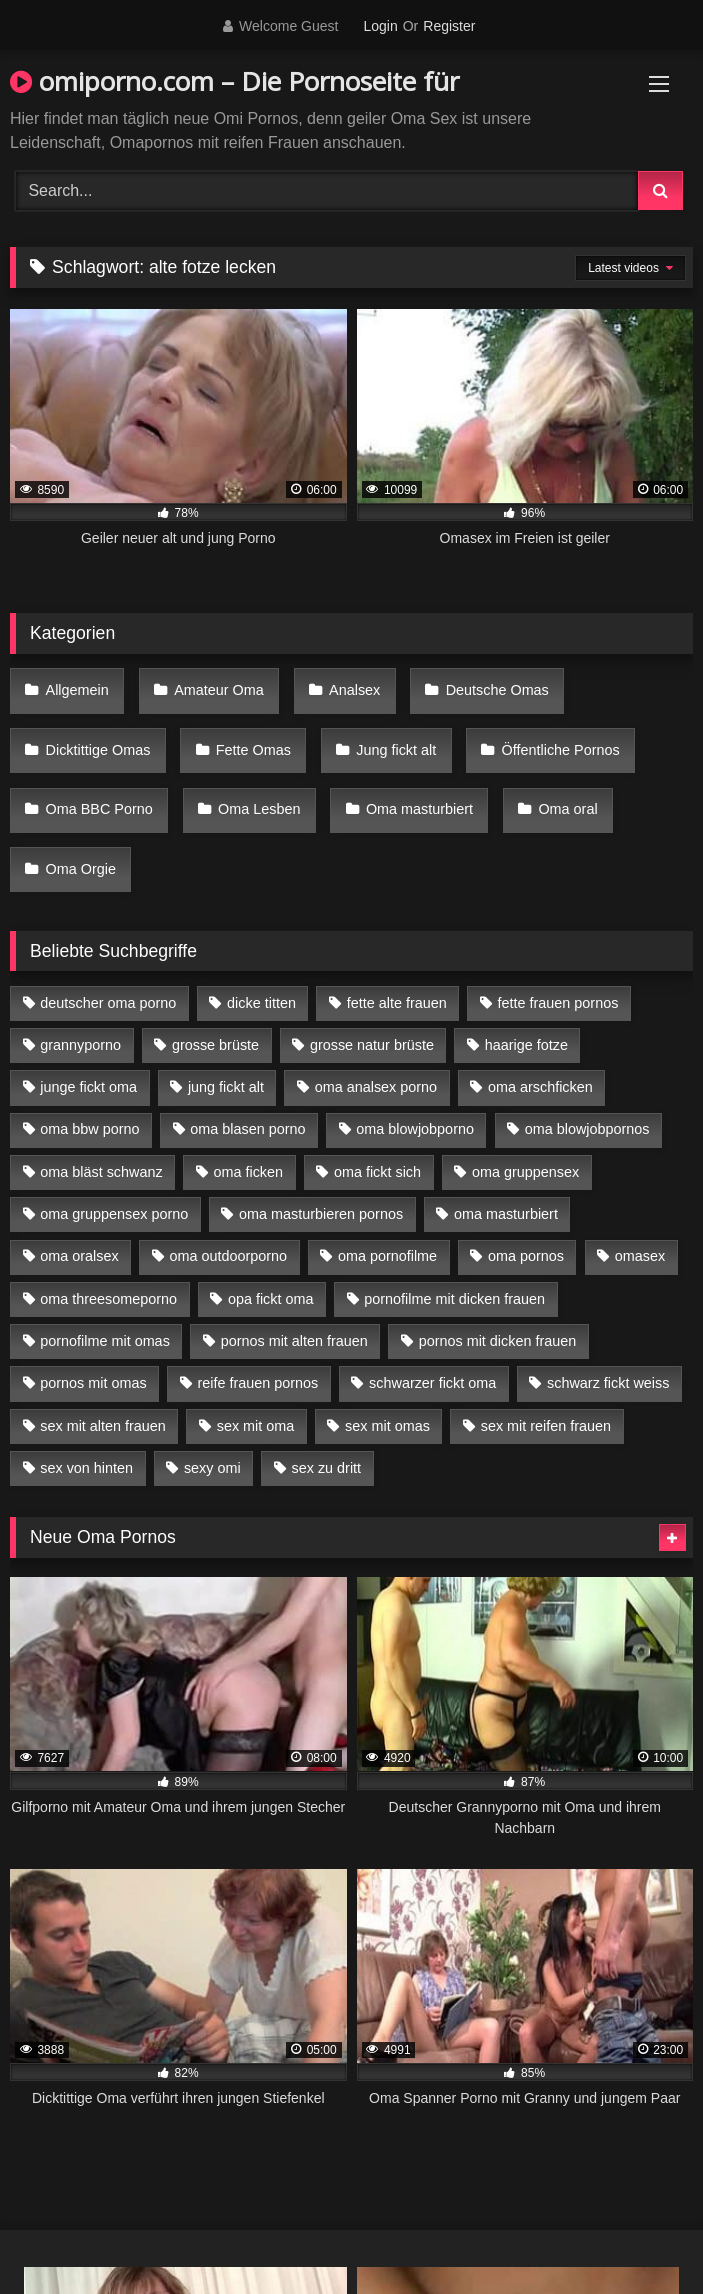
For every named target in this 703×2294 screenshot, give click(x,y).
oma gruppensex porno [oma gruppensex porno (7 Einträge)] (114, 1214)
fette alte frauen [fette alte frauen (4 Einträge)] (397, 1003)
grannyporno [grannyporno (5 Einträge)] (80, 1045)
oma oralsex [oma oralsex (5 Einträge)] (79, 1256)
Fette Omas (253, 750)
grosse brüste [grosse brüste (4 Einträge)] (215, 1045)
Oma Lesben (259, 809)
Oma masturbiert (419, 809)
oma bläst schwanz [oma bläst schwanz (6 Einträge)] (101, 1172)
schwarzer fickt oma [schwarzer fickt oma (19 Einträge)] (432, 1383)
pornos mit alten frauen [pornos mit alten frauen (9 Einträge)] (294, 1341)
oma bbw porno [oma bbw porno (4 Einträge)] (89, 1129)
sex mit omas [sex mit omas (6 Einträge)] (387, 1426)
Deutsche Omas (497, 690)
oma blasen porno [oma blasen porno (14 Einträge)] (247, 1129)
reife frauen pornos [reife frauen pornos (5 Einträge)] (257, 1383)
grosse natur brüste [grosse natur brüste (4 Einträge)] (372, 1045)
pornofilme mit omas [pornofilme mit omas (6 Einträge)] (105, 1341)
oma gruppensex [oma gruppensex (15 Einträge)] (525, 1172)
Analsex (354, 690)
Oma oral (567, 809)
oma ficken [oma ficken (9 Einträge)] (248, 1172)
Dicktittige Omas (98, 750)
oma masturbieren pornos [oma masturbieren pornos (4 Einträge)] (321, 1214)
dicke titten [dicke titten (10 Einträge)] (261, 1003)
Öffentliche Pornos (561, 750)
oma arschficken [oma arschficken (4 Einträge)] (540, 1087)
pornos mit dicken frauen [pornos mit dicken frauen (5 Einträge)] (498, 1341)
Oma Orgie (81, 869)
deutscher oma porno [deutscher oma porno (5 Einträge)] (108, 1003)
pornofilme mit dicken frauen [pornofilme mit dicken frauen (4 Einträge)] (454, 1299)
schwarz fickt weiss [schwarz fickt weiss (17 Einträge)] (608, 1383)
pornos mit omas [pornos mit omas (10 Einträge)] (93, 1383)
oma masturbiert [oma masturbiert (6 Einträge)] (506, 1214)
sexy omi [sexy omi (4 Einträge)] (212, 1468)
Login (380, 26)
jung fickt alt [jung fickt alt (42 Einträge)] (226, 1087)
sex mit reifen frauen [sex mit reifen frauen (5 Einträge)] (546, 1426)
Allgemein (77, 690)
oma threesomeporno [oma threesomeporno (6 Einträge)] (108, 1299)
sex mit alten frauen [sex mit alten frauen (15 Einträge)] (103, 1426)
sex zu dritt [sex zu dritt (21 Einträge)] (327, 1468)
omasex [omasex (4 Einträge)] (640, 1256)
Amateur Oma (219, 690)
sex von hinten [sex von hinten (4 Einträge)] (86, 1468)
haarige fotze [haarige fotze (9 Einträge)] (526, 1045)
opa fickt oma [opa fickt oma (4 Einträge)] (271, 1299)
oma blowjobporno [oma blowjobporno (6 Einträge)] (415, 1129)
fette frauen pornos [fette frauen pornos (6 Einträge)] (558, 1003)
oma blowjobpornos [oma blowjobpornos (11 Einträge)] (587, 1129)
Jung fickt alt (396, 750)
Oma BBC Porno (99, 809)
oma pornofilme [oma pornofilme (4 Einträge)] (387, 1256)
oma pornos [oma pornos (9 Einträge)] (526, 1256)
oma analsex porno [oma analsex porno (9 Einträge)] (376, 1087)
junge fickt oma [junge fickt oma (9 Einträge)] (88, 1087)
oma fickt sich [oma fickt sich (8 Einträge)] (377, 1172)
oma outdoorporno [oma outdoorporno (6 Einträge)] (228, 1256)
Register (449, 26)
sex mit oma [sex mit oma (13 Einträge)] (256, 1426)
